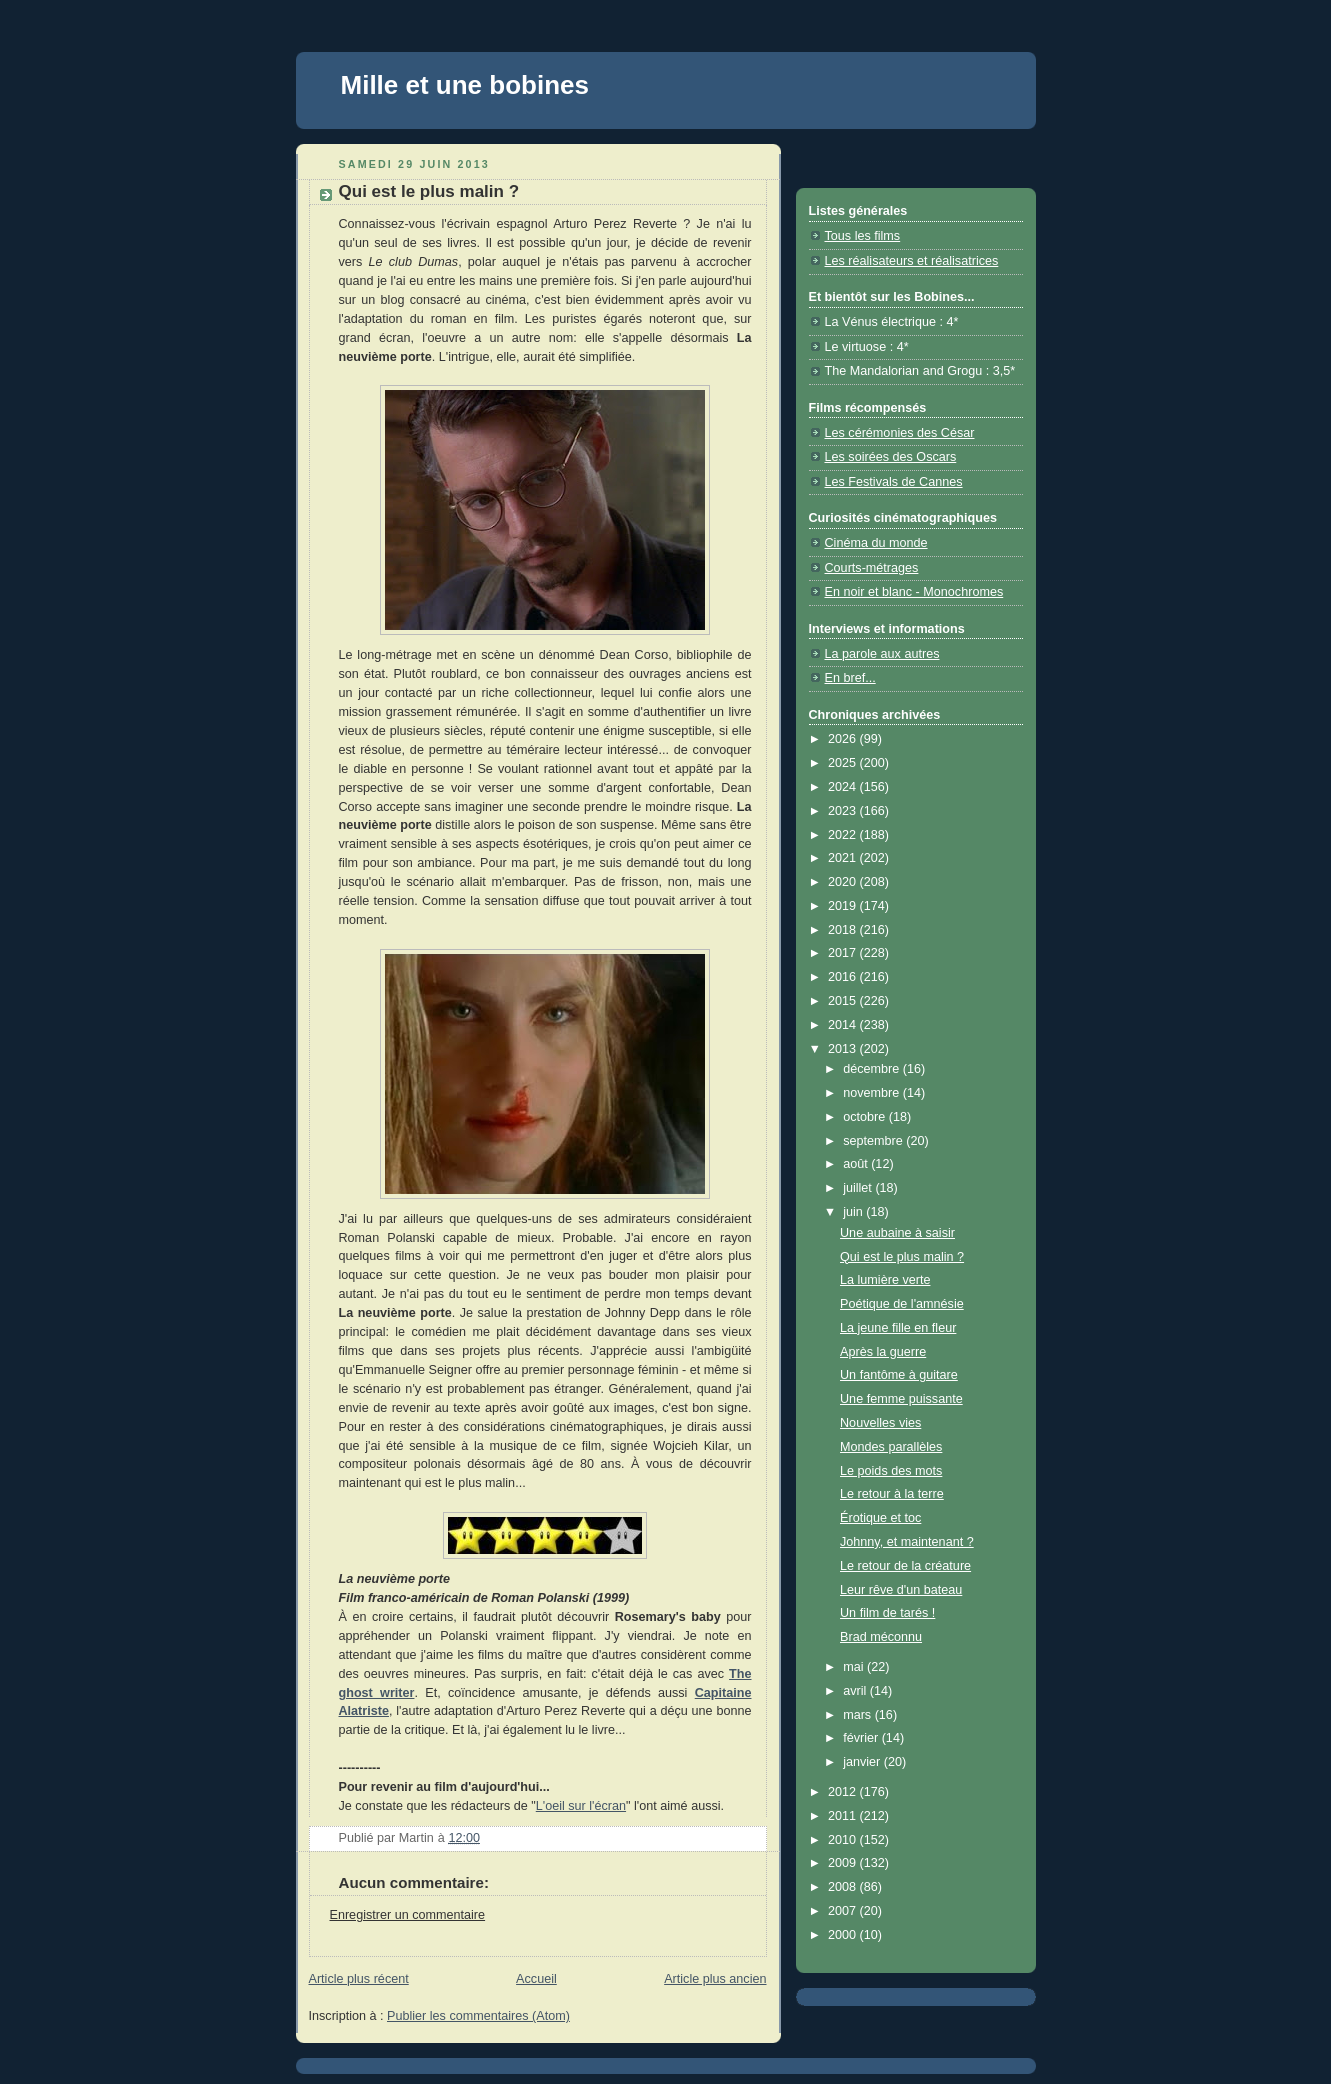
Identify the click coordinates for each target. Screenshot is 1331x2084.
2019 (844, 906)
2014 (844, 1025)
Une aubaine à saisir (897, 1233)
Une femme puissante (901, 1399)
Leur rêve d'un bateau (901, 1590)
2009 (844, 1863)
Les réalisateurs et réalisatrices (912, 261)
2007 (844, 1911)
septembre (874, 1141)
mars (859, 1715)
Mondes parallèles (891, 1447)
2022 (844, 835)
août (857, 1164)
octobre (866, 1117)
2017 (844, 953)
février (862, 1738)
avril (856, 1691)
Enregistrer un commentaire (408, 1915)
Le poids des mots (891, 1471)
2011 (844, 1816)
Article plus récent (359, 1979)
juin (854, 1212)
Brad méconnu (881, 1637)
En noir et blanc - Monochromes (914, 592)
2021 (844, 858)
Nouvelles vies (880, 1423)
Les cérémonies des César (900, 433)
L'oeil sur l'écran (581, 1806)
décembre (873, 1069)
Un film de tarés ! (887, 1613)
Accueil (536, 1979)
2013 (844, 1049)
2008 (844, 1887)
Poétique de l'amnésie (902, 1304)
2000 (844, 1935)
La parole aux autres (882, 654)
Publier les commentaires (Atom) (478, 2016)
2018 (844, 930)
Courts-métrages (872, 568)
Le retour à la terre (892, 1494)
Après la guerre (883, 1352)
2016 (844, 977)
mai (855, 1667)
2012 (844, 1792)
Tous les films (863, 236)
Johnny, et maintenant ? (907, 1542)
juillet (859, 1188)
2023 (844, 811)
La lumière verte (885, 1280)
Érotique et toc (880, 1518)
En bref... (850, 678)
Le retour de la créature (905, 1566)
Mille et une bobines (465, 85)
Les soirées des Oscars (891, 457)
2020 (844, 882)
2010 (844, 1840)
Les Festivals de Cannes (894, 482)
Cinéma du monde (876, 543)
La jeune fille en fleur (898, 1328)
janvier (863, 1762)
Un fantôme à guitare (899, 1375)
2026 (844, 739)
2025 (844, 763)
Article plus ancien (715, 1979)
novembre (873, 1093)
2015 (844, 1001)
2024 (844, 787)
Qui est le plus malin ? (902, 1257)
